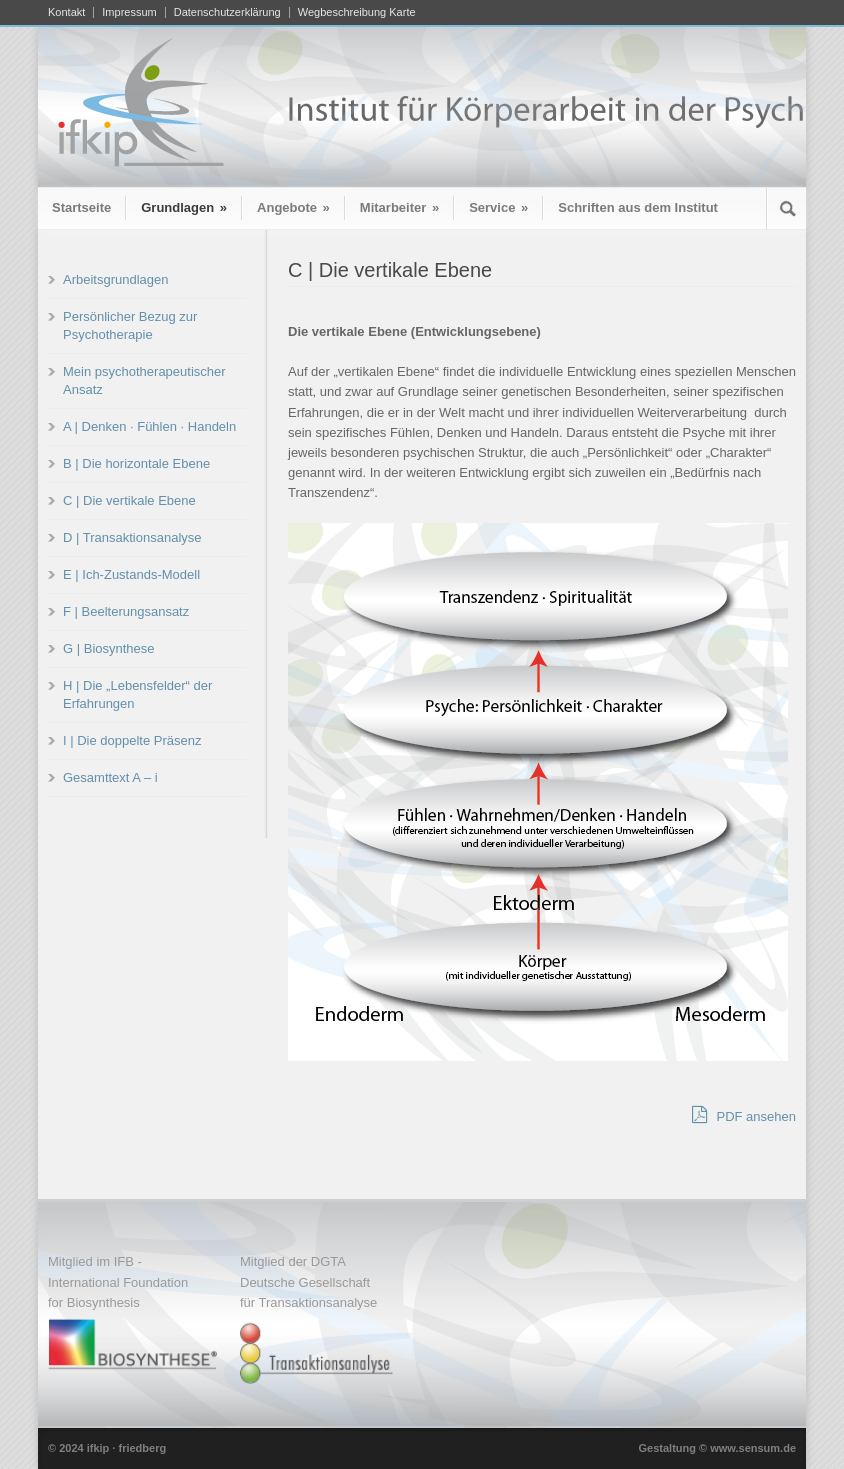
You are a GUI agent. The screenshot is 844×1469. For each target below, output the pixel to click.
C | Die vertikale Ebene (129, 500)
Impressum (129, 12)
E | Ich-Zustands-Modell (131, 574)
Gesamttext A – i (110, 777)
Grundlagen (184, 207)
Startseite (81, 207)
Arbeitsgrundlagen (116, 279)
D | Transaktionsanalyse (132, 537)
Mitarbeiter (399, 207)
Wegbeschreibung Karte (357, 12)
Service (498, 207)
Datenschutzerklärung (227, 12)
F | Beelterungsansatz (126, 611)
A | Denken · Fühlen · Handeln (149, 426)
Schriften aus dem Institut (638, 207)
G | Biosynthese (109, 648)
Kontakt (66, 12)
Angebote (293, 207)
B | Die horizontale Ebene (136, 463)
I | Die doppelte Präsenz (132, 740)
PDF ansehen (744, 1115)
